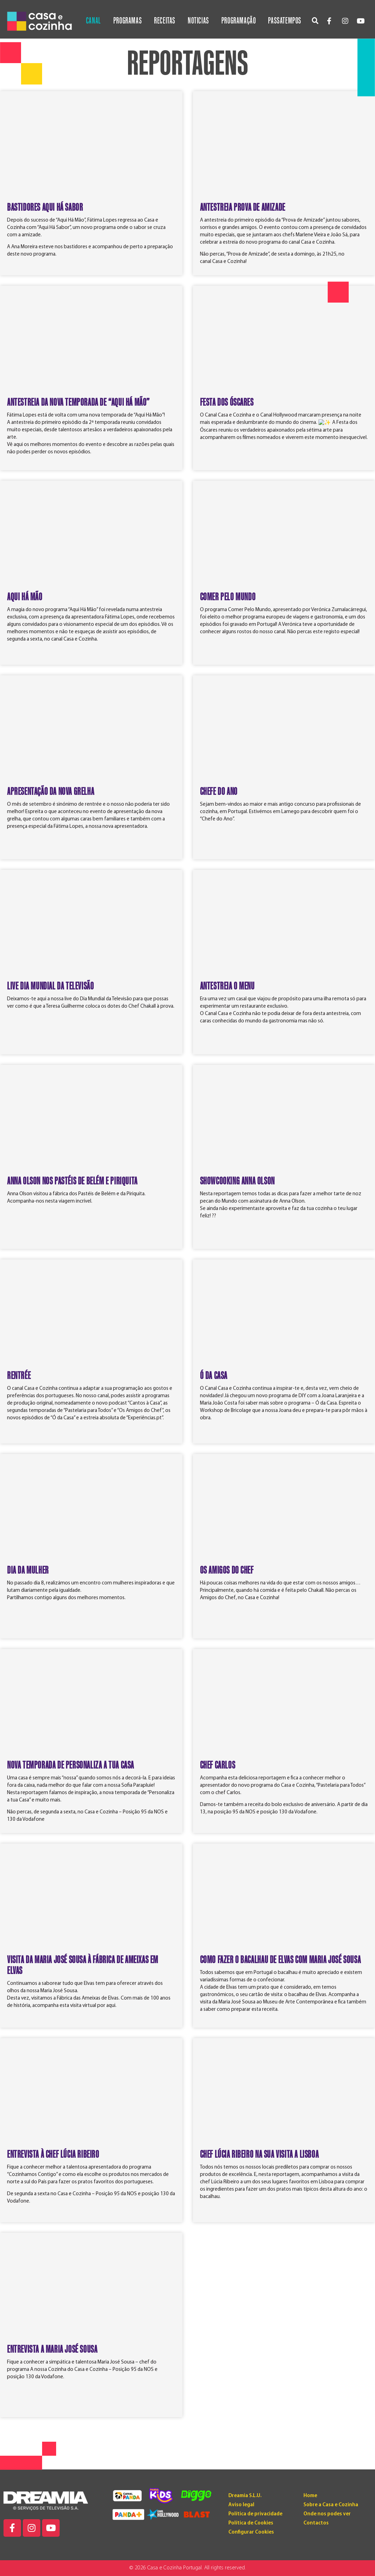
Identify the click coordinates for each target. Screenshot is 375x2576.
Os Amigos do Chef (227, 1570)
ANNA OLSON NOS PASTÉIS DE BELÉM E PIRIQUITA (72, 1181)
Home (310, 2496)
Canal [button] (93, 20)
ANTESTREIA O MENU (227, 986)
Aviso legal (241, 2505)
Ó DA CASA (213, 1376)
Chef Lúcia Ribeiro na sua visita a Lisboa (259, 2154)
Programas (127, 20)
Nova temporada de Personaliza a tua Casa (70, 1765)
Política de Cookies (250, 2523)
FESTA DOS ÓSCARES (227, 402)
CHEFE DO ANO (218, 791)
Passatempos (284, 20)
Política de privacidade (255, 2514)
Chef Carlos (217, 1765)
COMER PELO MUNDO (228, 597)
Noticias (198, 20)
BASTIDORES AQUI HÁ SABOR (45, 207)
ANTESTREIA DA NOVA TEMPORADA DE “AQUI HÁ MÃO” (78, 402)
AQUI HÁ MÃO (24, 597)
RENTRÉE (19, 1376)
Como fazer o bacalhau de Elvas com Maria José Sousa (280, 1960)
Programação (238, 20)
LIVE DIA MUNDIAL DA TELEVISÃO (50, 986)
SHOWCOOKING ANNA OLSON (237, 1181)
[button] (315, 20)
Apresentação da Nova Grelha (50, 791)
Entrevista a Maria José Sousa (52, 2349)
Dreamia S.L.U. (244, 2496)
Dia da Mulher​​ (28, 1570)
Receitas (164, 20)
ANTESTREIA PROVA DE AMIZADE (242, 207)
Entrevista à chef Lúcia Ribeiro (53, 2154)
